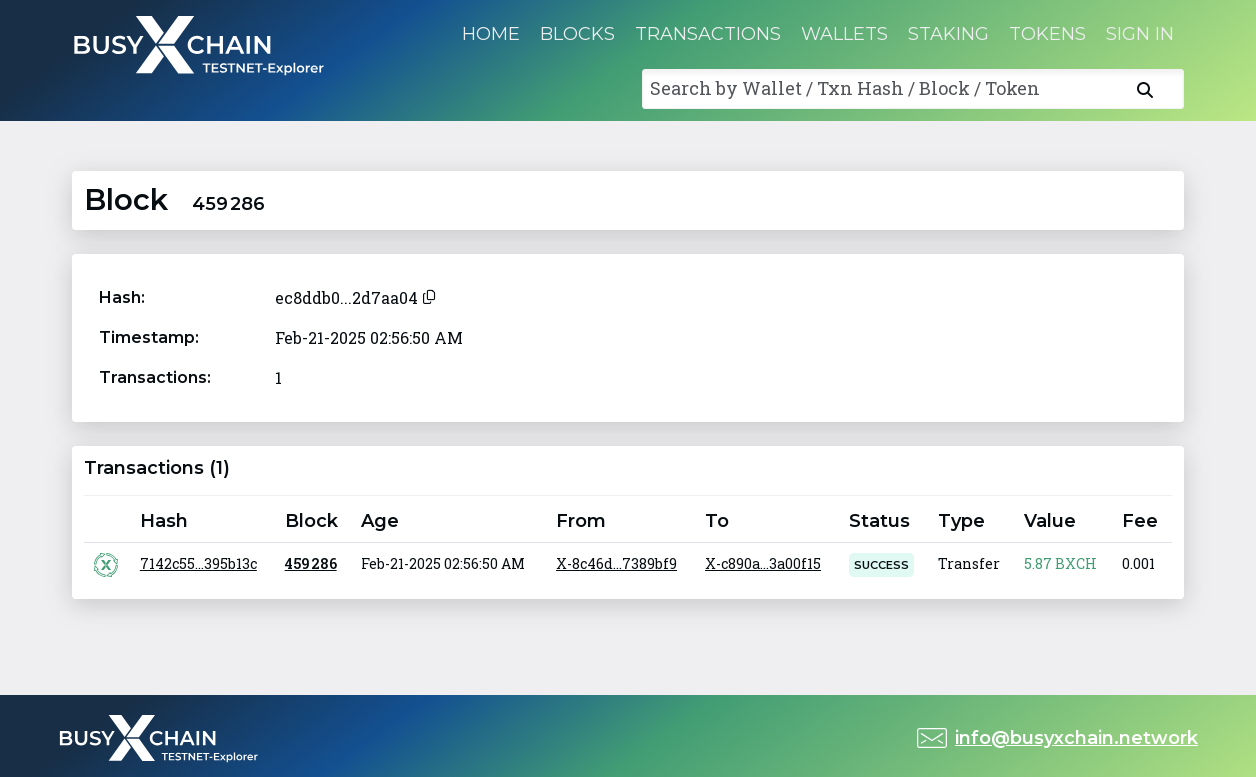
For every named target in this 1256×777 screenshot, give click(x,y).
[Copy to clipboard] (429, 294)
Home (491, 34)
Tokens (1047, 34)
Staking (948, 34)
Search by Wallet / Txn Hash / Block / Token (845, 88)
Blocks (577, 34)
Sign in (1140, 34)
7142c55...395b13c (198, 563)
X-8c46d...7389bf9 (616, 563)
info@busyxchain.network (1076, 738)
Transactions (708, 34)
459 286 (311, 563)
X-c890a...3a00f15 (763, 563)
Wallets (844, 34)
